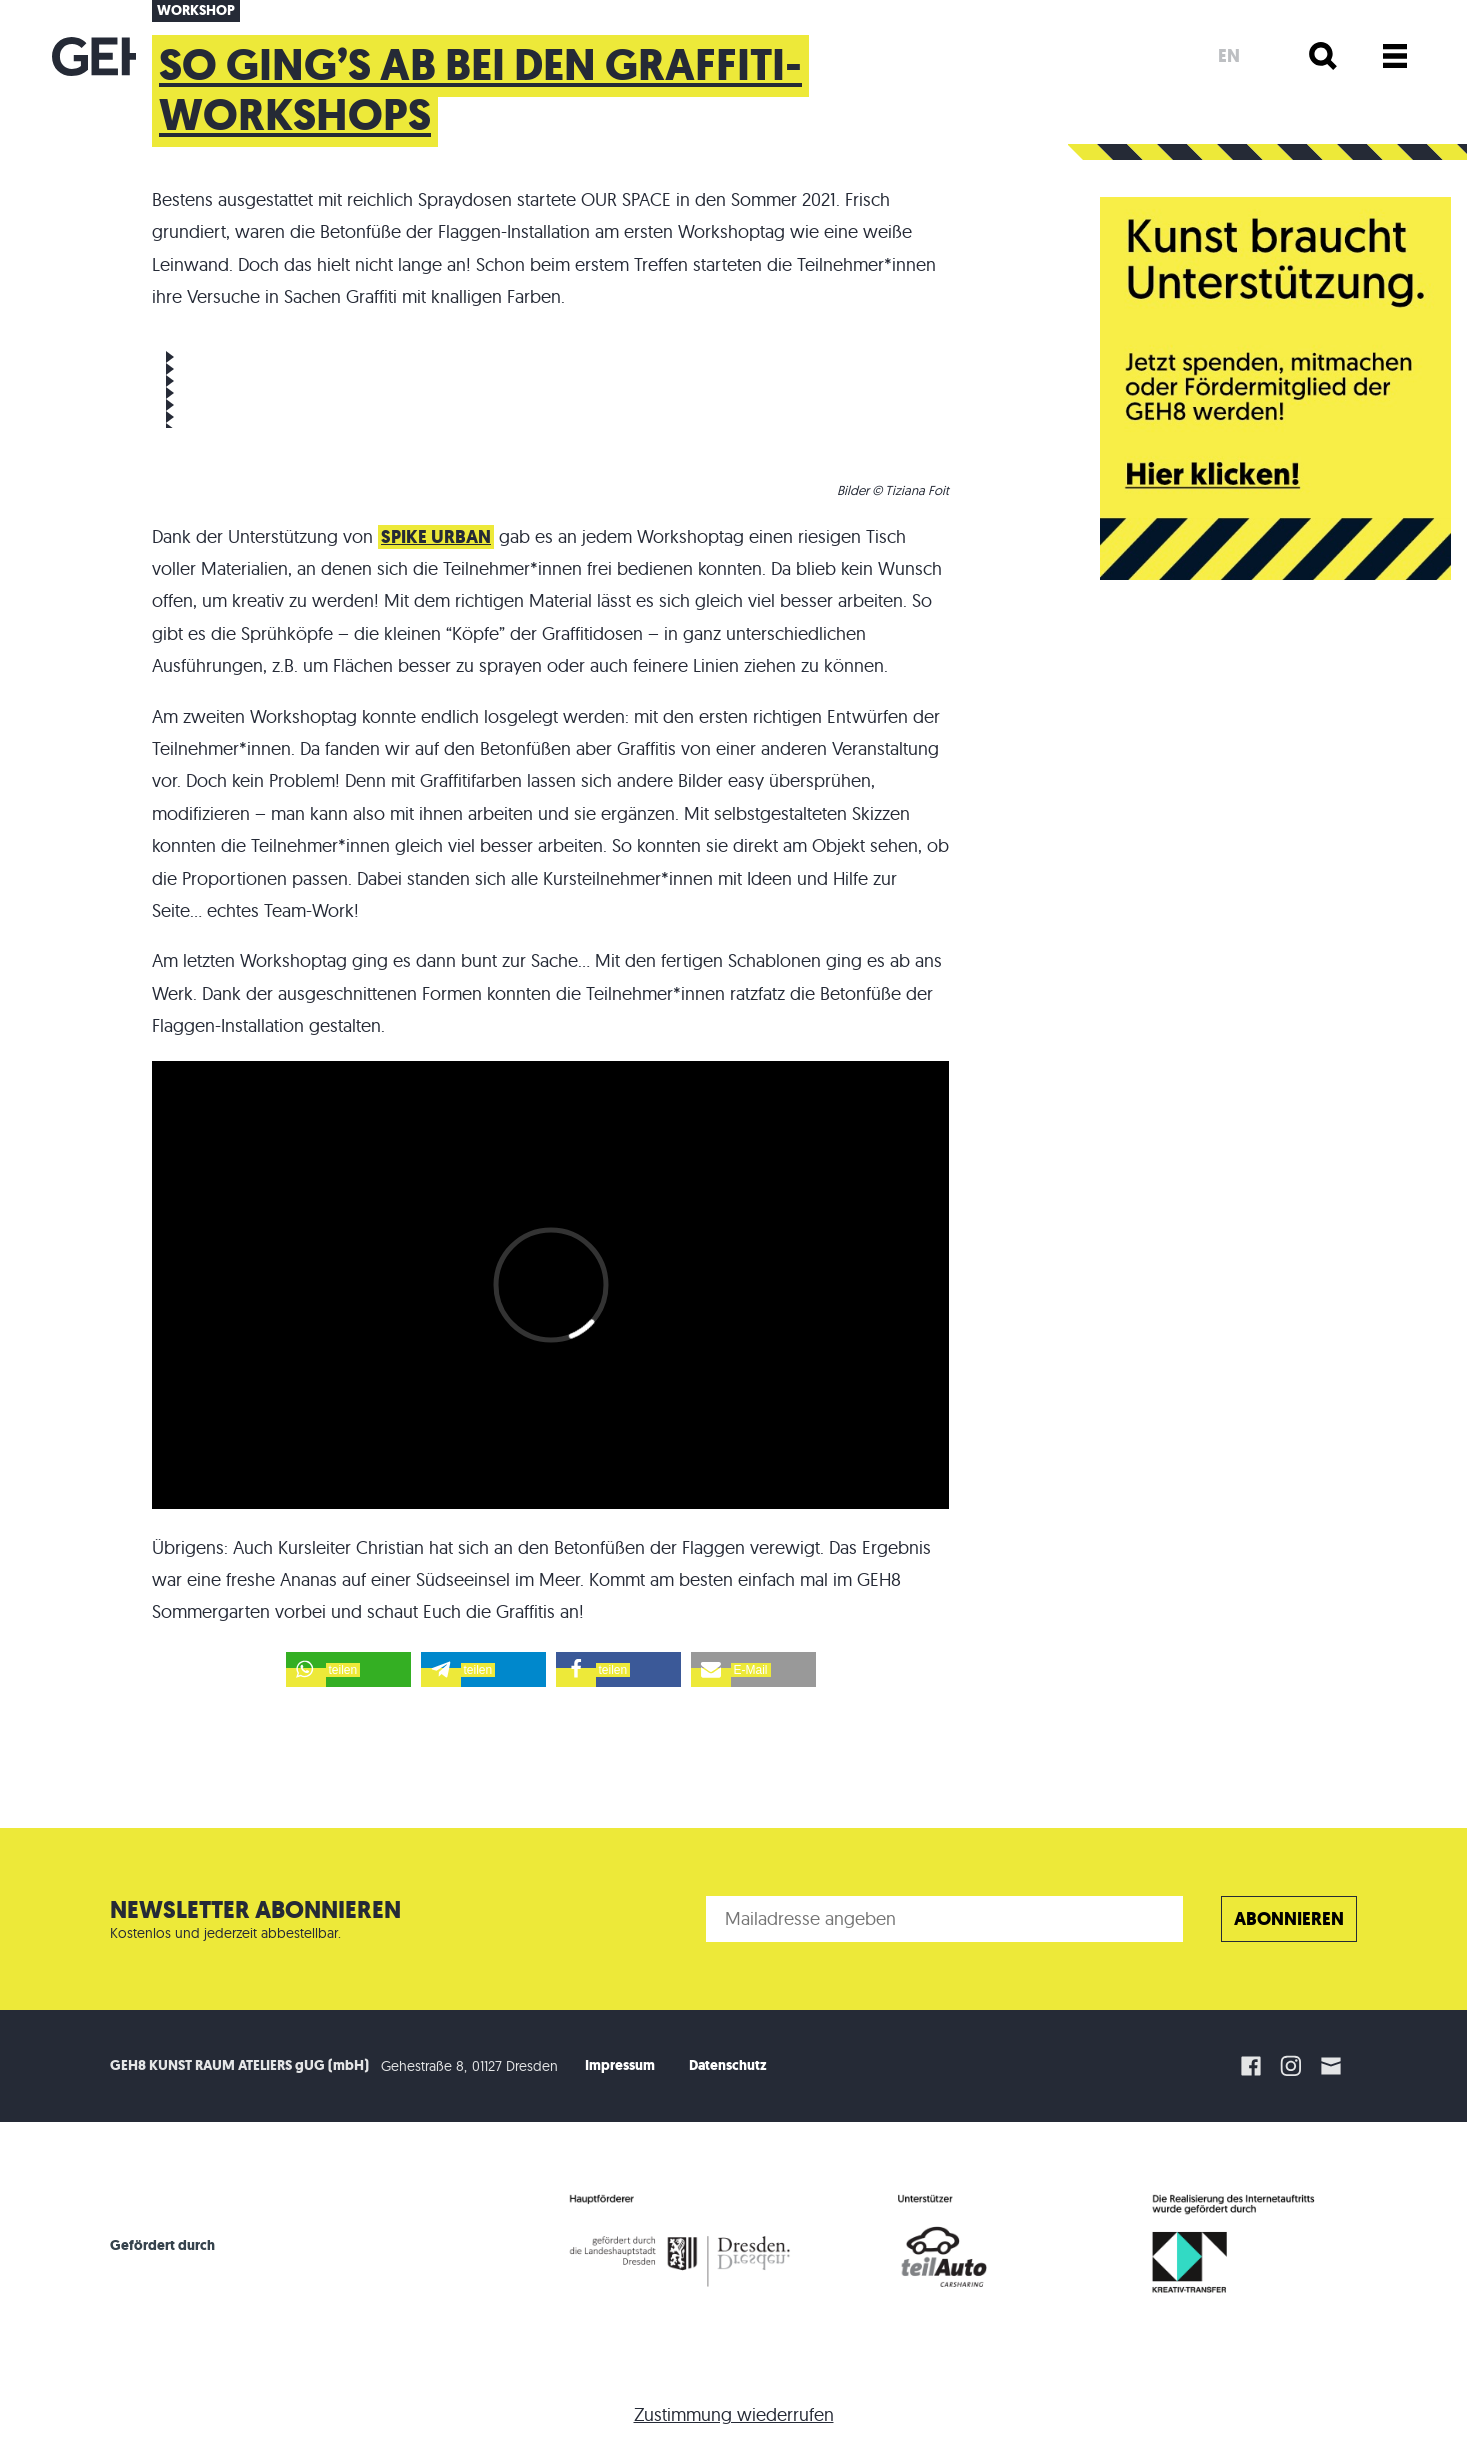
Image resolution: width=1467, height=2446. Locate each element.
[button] (348, 1669)
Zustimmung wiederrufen (734, 2414)
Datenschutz (728, 2065)
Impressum (620, 2065)
